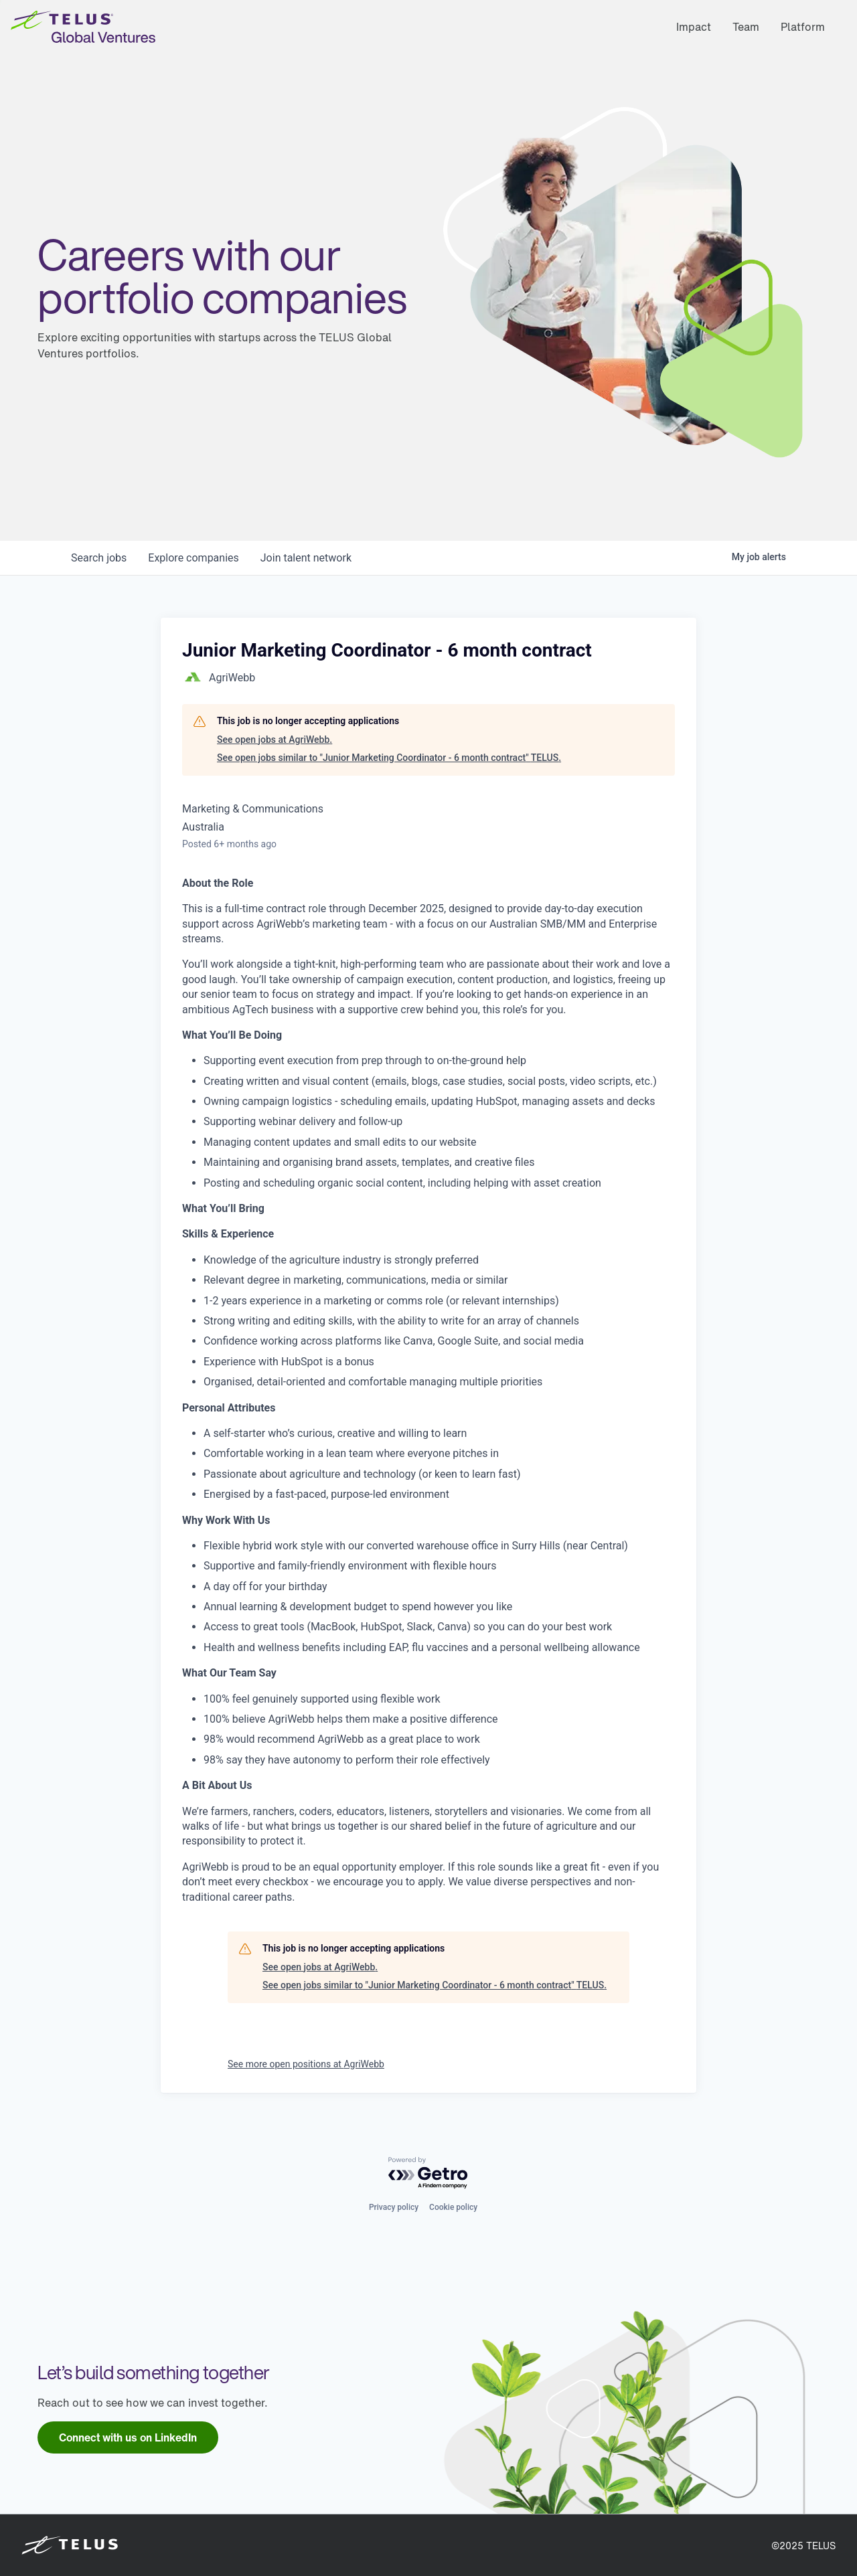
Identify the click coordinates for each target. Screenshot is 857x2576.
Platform (803, 27)
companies (193, 557)
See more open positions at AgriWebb (306, 2064)
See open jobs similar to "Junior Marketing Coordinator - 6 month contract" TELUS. (389, 757)
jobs (99, 557)
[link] (128, 2437)
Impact (693, 27)
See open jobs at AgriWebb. (274, 739)
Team (745, 27)
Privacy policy (393, 2207)
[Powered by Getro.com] (428, 2173)
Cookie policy (453, 2207)
